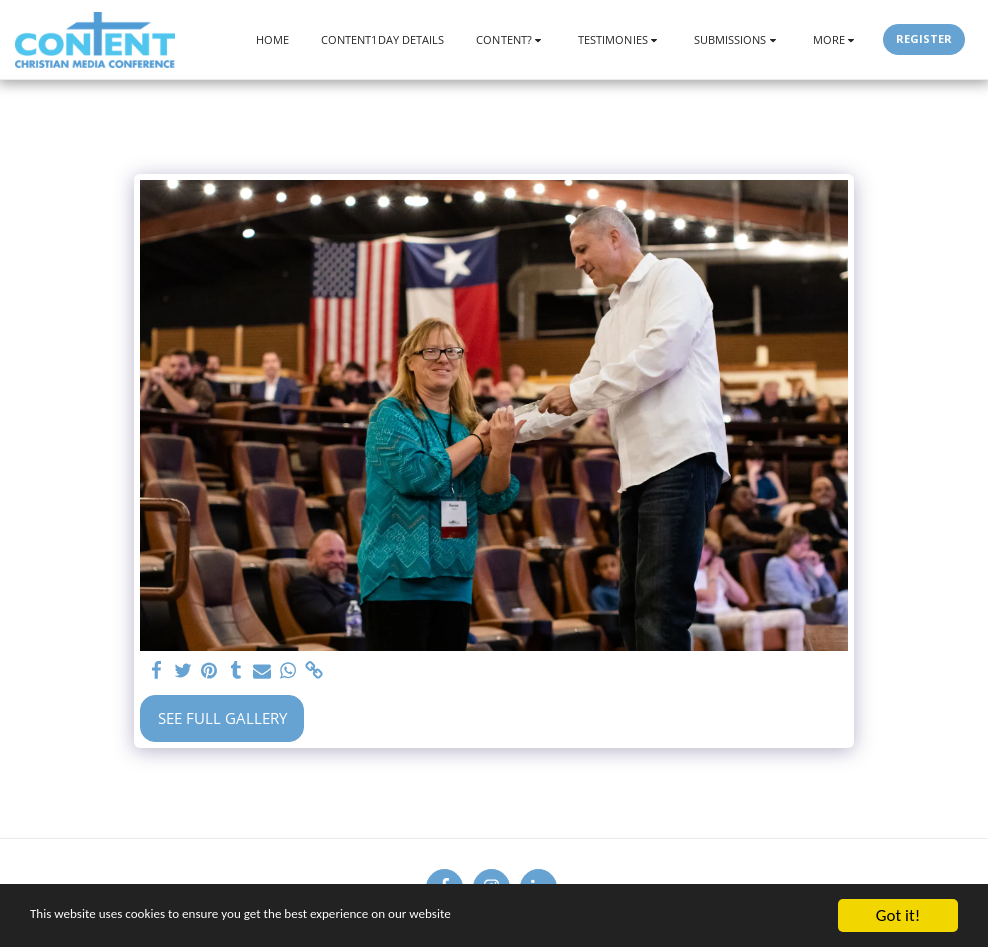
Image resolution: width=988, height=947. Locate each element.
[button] (511, 39)
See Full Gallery (222, 718)
